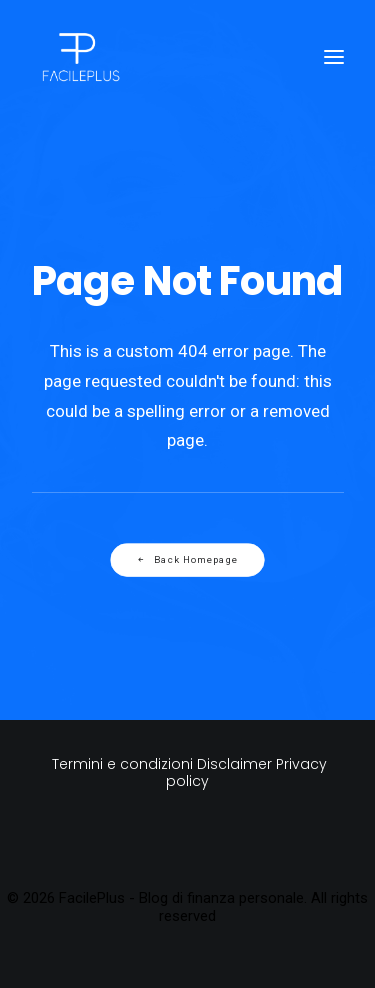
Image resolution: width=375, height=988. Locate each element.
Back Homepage (187, 560)
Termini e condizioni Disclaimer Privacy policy (187, 772)
